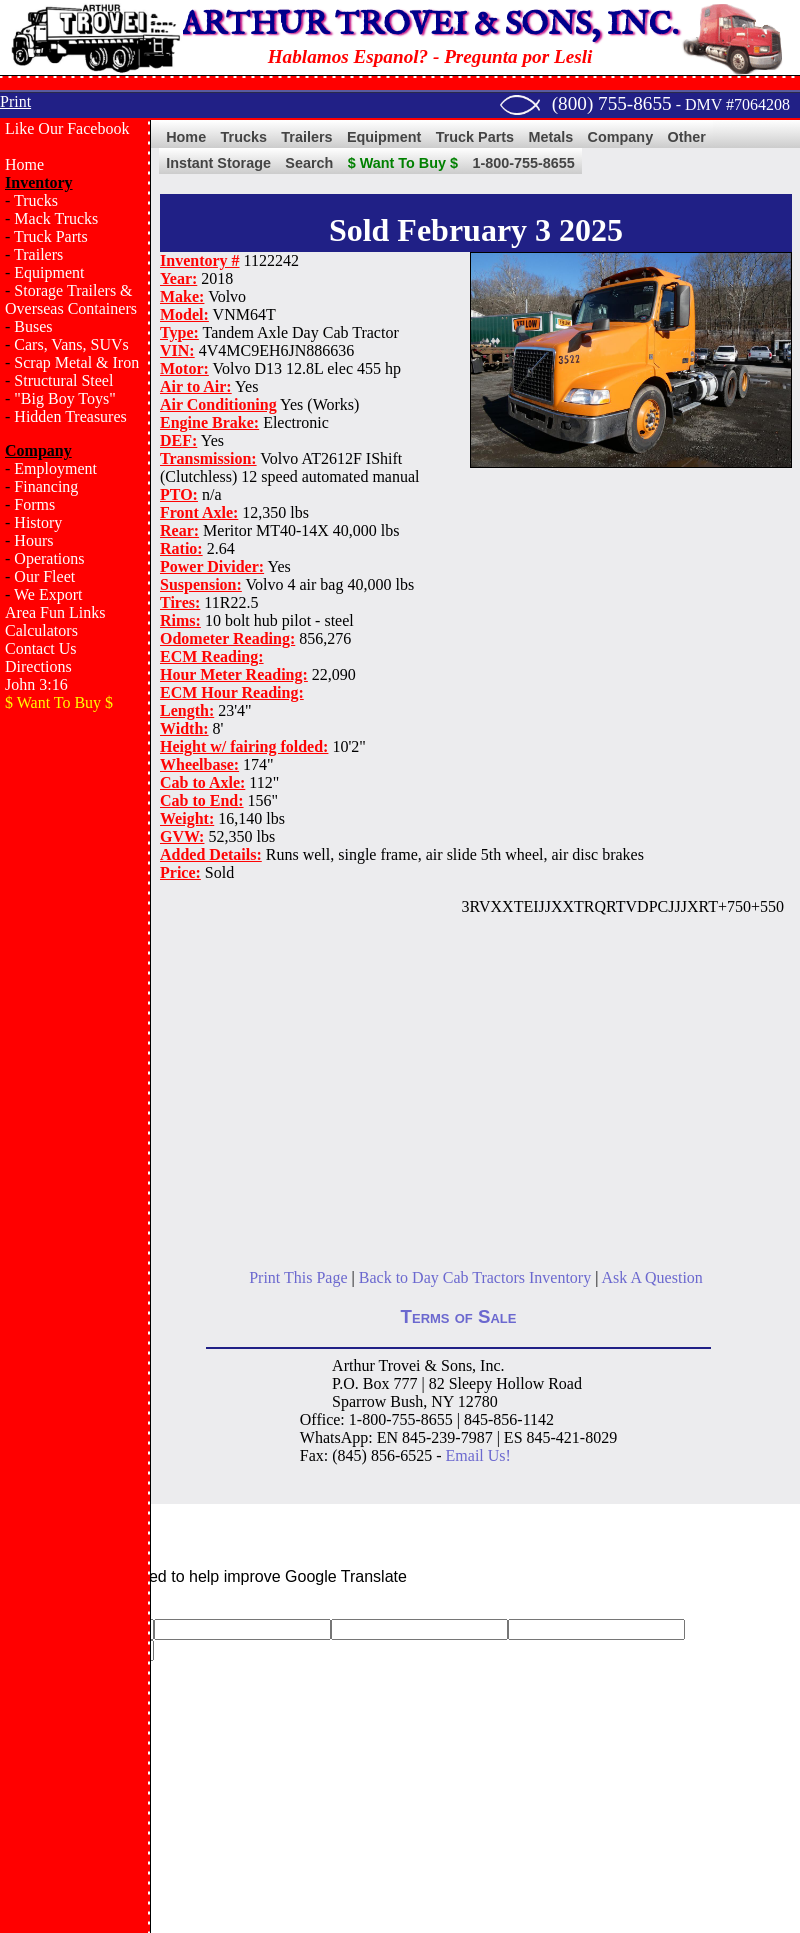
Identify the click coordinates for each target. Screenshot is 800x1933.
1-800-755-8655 (523, 163)
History (38, 522)
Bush (406, 1401)
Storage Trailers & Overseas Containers (71, 299)
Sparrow (359, 1401)
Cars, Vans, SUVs (71, 344)
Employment (55, 468)
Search (309, 163)
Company (621, 137)
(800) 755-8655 (612, 103)
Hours (33, 540)
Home (24, 164)
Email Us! (478, 1455)
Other (687, 137)
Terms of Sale (459, 1316)
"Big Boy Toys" (64, 398)
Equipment (49, 272)
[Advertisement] (75, 1046)
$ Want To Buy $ (403, 163)
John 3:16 (36, 684)
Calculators (41, 630)
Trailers (38, 254)
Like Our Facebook (67, 128)
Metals (550, 137)
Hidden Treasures (70, 416)
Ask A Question (651, 1277)
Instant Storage (218, 163)
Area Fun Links (55, 612)
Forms (34, 504)
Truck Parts (51, 236)
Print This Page (298, 1277)
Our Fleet (44, 576)
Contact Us (41, 648)
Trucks (36, 200)
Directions (38, 666)
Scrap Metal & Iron (76, 362)
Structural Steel (63, 380)
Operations (49, 558)
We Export (48, 594)
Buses (33, 326)
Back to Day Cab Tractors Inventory (475, 1277)
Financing (46, 486)
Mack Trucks (56, 218)
